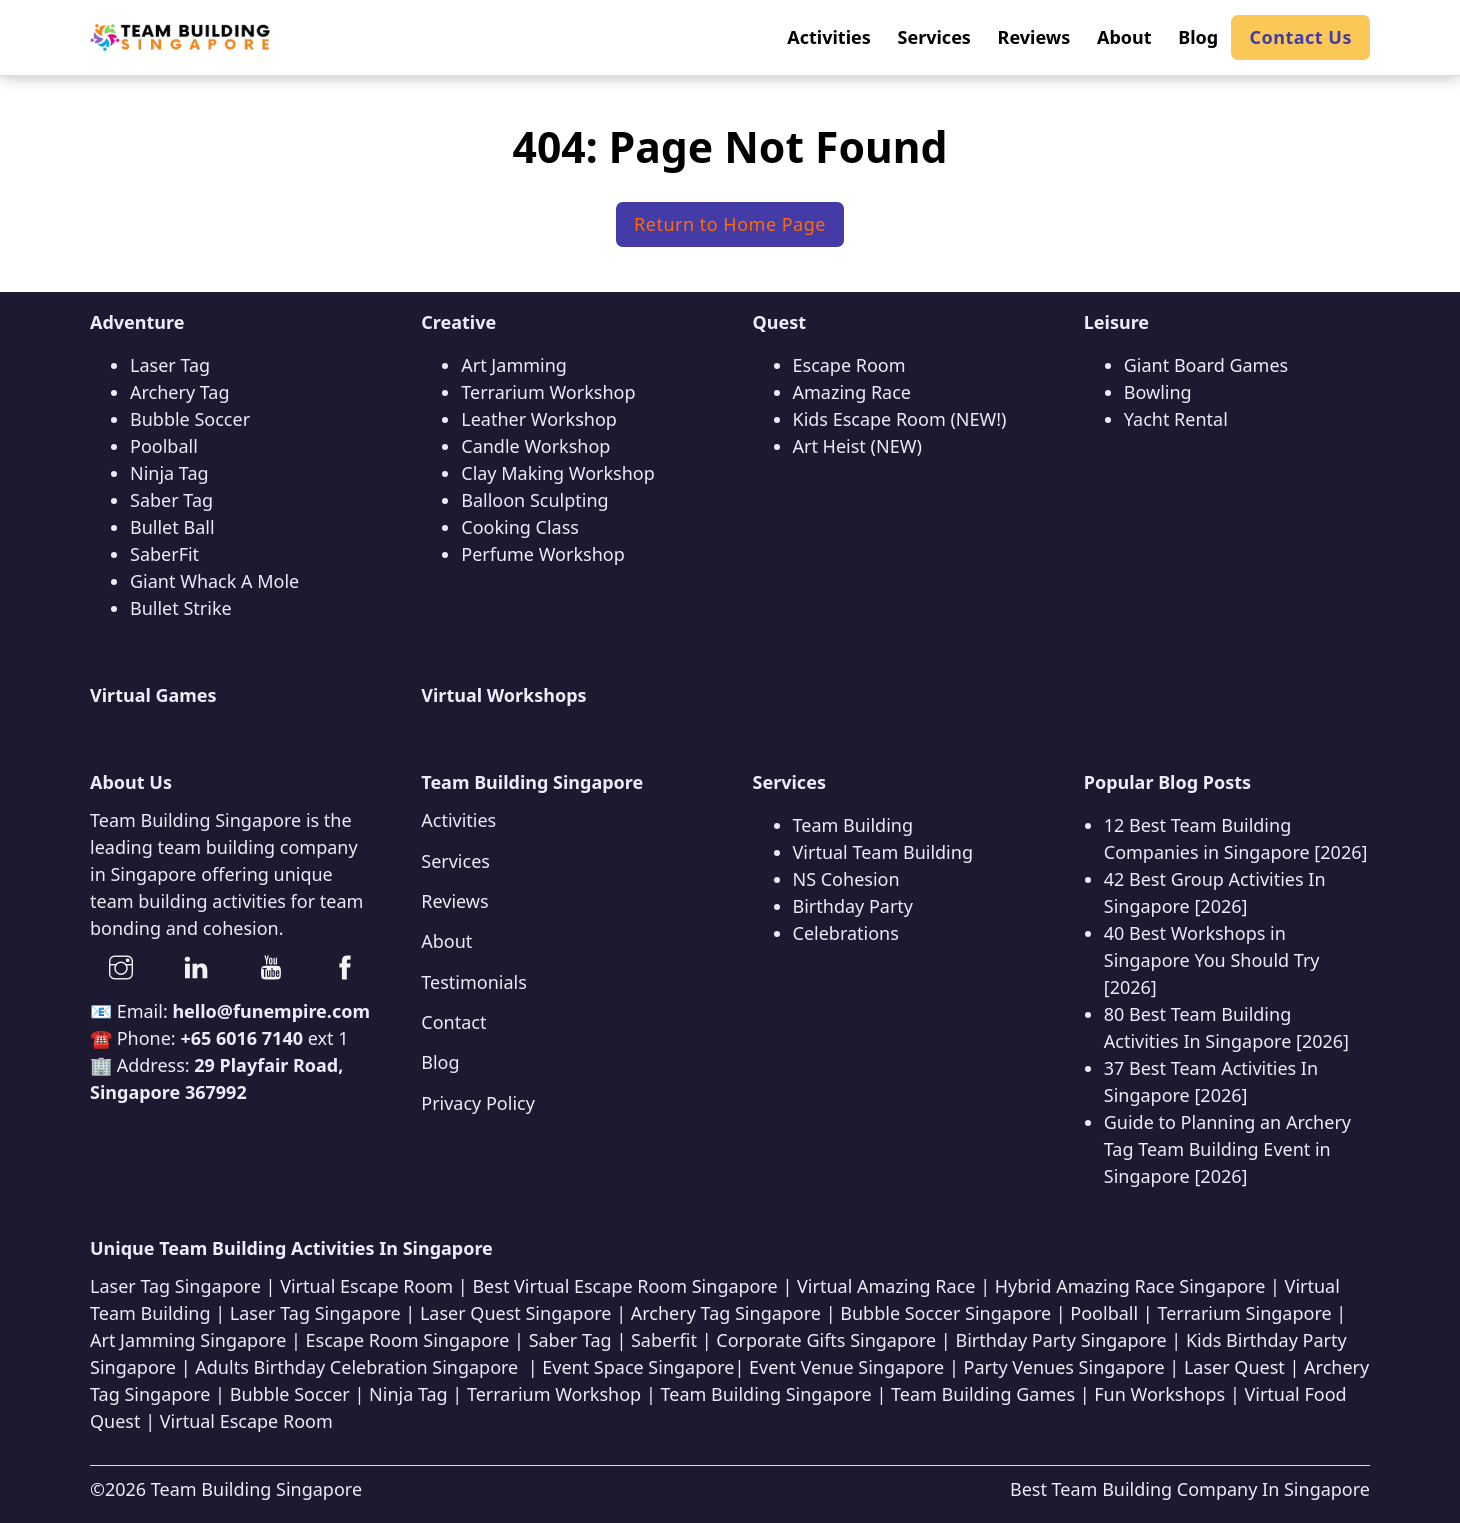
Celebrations (846, 933)
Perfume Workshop (542, 554)
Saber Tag (171, 500)
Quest (780, 322)
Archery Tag (180, 392)
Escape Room (849, 365)
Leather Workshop (539, 419)
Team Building (853, 825)
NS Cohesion (846, 879)
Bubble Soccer (190, 419)
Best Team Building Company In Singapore (1190, 1489)
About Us (131, 782)
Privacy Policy (478, 1103)
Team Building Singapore (256, 1489)
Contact (453, 1022)
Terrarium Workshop (548, 392)
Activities (458, 820)
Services (455, 861)
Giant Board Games (1206, 365)
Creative (458, 322)
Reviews (454, 901)
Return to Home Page (730, 224)
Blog (440, 1062)
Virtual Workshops (503, 695)
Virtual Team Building (883, 852)
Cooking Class (520, 527)
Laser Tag (170, 365)
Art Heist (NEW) (857, 446)
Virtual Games (153, 695)
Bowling (1158, 392)
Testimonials (474, 982)
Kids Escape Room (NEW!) (900, 419)
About (446, 941)
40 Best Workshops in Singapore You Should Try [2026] (1212, 960)
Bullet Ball (172, 527)
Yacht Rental (1176, 419)
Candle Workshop (535, 446)
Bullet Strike (181, 608)
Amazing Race (852, 392)
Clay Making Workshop (558, 473)
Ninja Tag (169, 473)
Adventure (137, 322)
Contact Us (1300, 37)
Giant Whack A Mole (214, 581)
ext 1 (264, 1038)
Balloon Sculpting (534, 500)
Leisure (1116, 322)
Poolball (164, 446)
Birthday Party (853, 906)
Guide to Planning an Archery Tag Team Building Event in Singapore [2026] (1227, 1149)
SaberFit (164, 554)
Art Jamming (514, 365)
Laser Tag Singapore (175, 1286)
